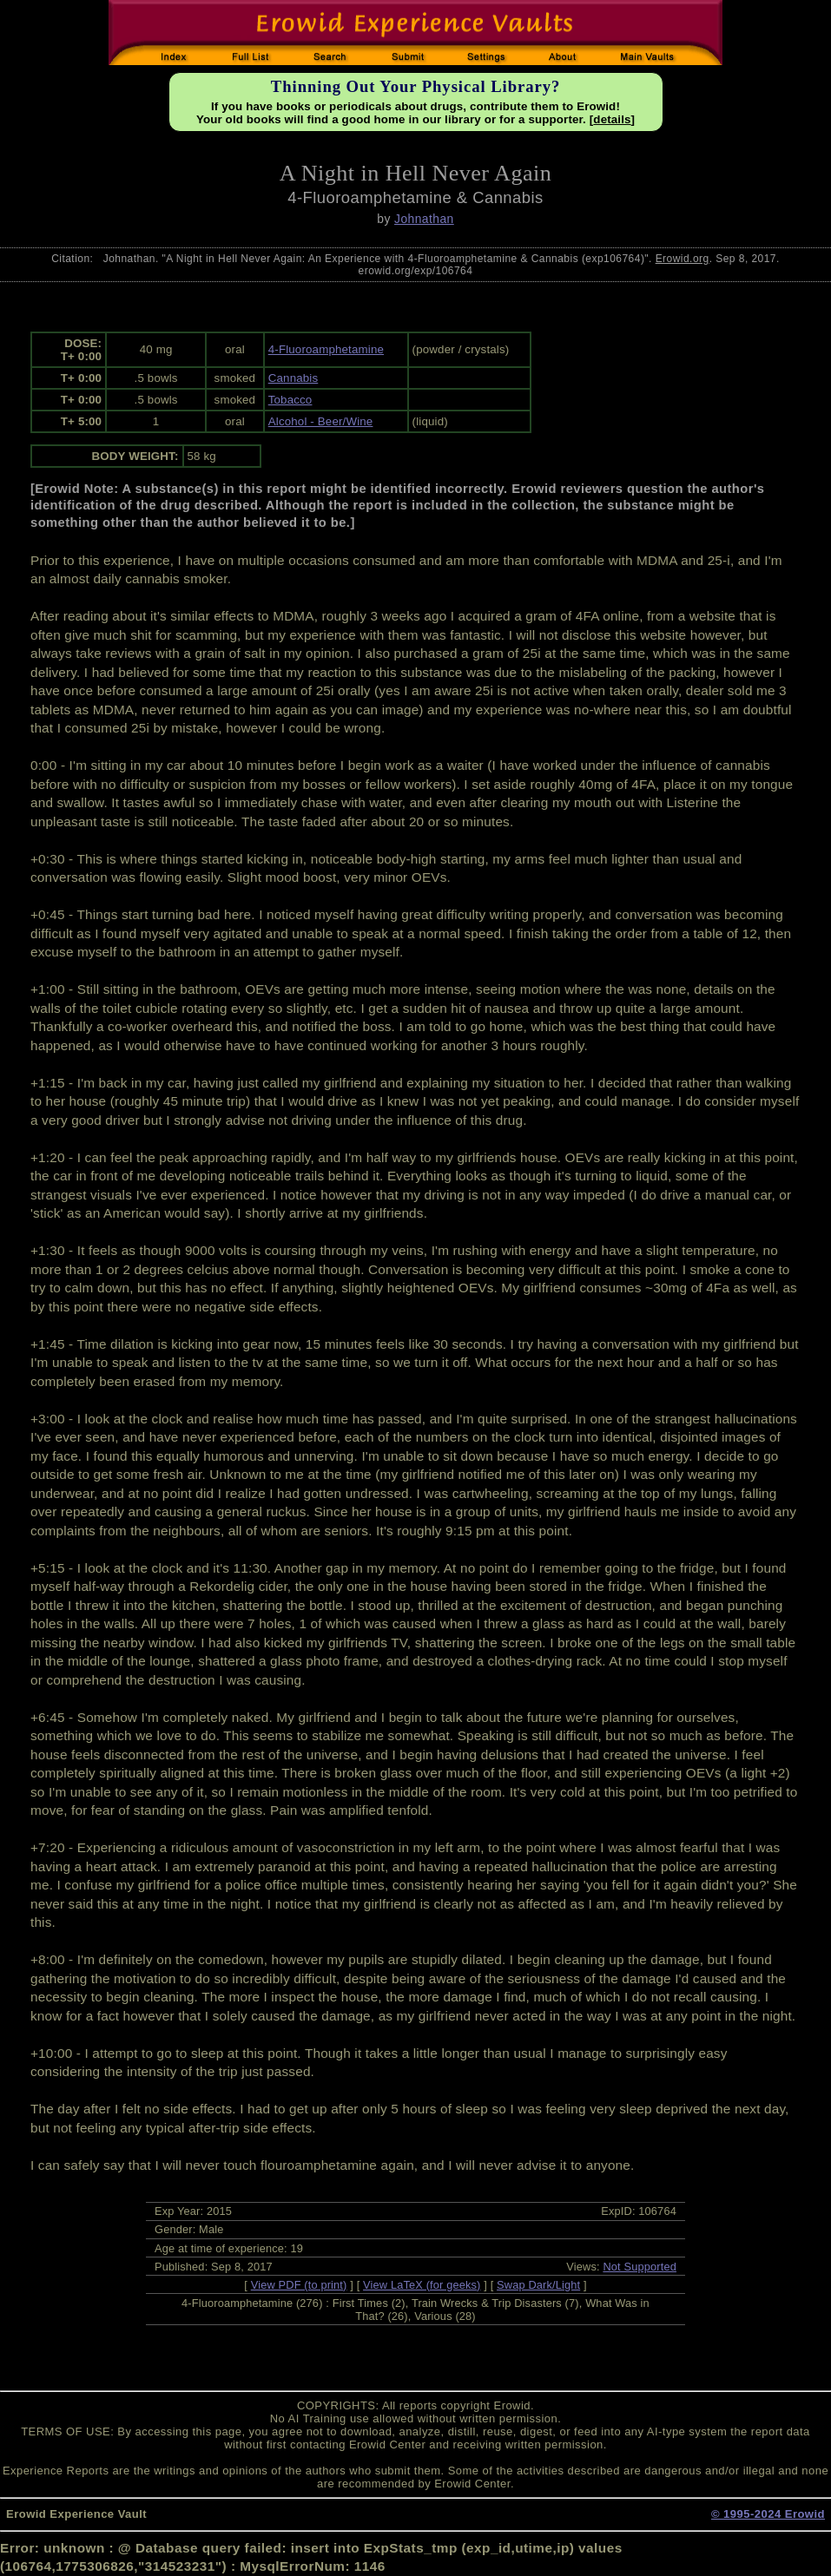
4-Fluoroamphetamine (326, 349)
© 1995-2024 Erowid (768, 2513)
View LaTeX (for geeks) (421, 2284)
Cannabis (293, 377)
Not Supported (639, 2266)
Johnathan (424, 219)
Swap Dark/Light (538, 2284)
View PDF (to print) (299, 2284)
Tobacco (290, 399)
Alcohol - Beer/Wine (320, 421)
